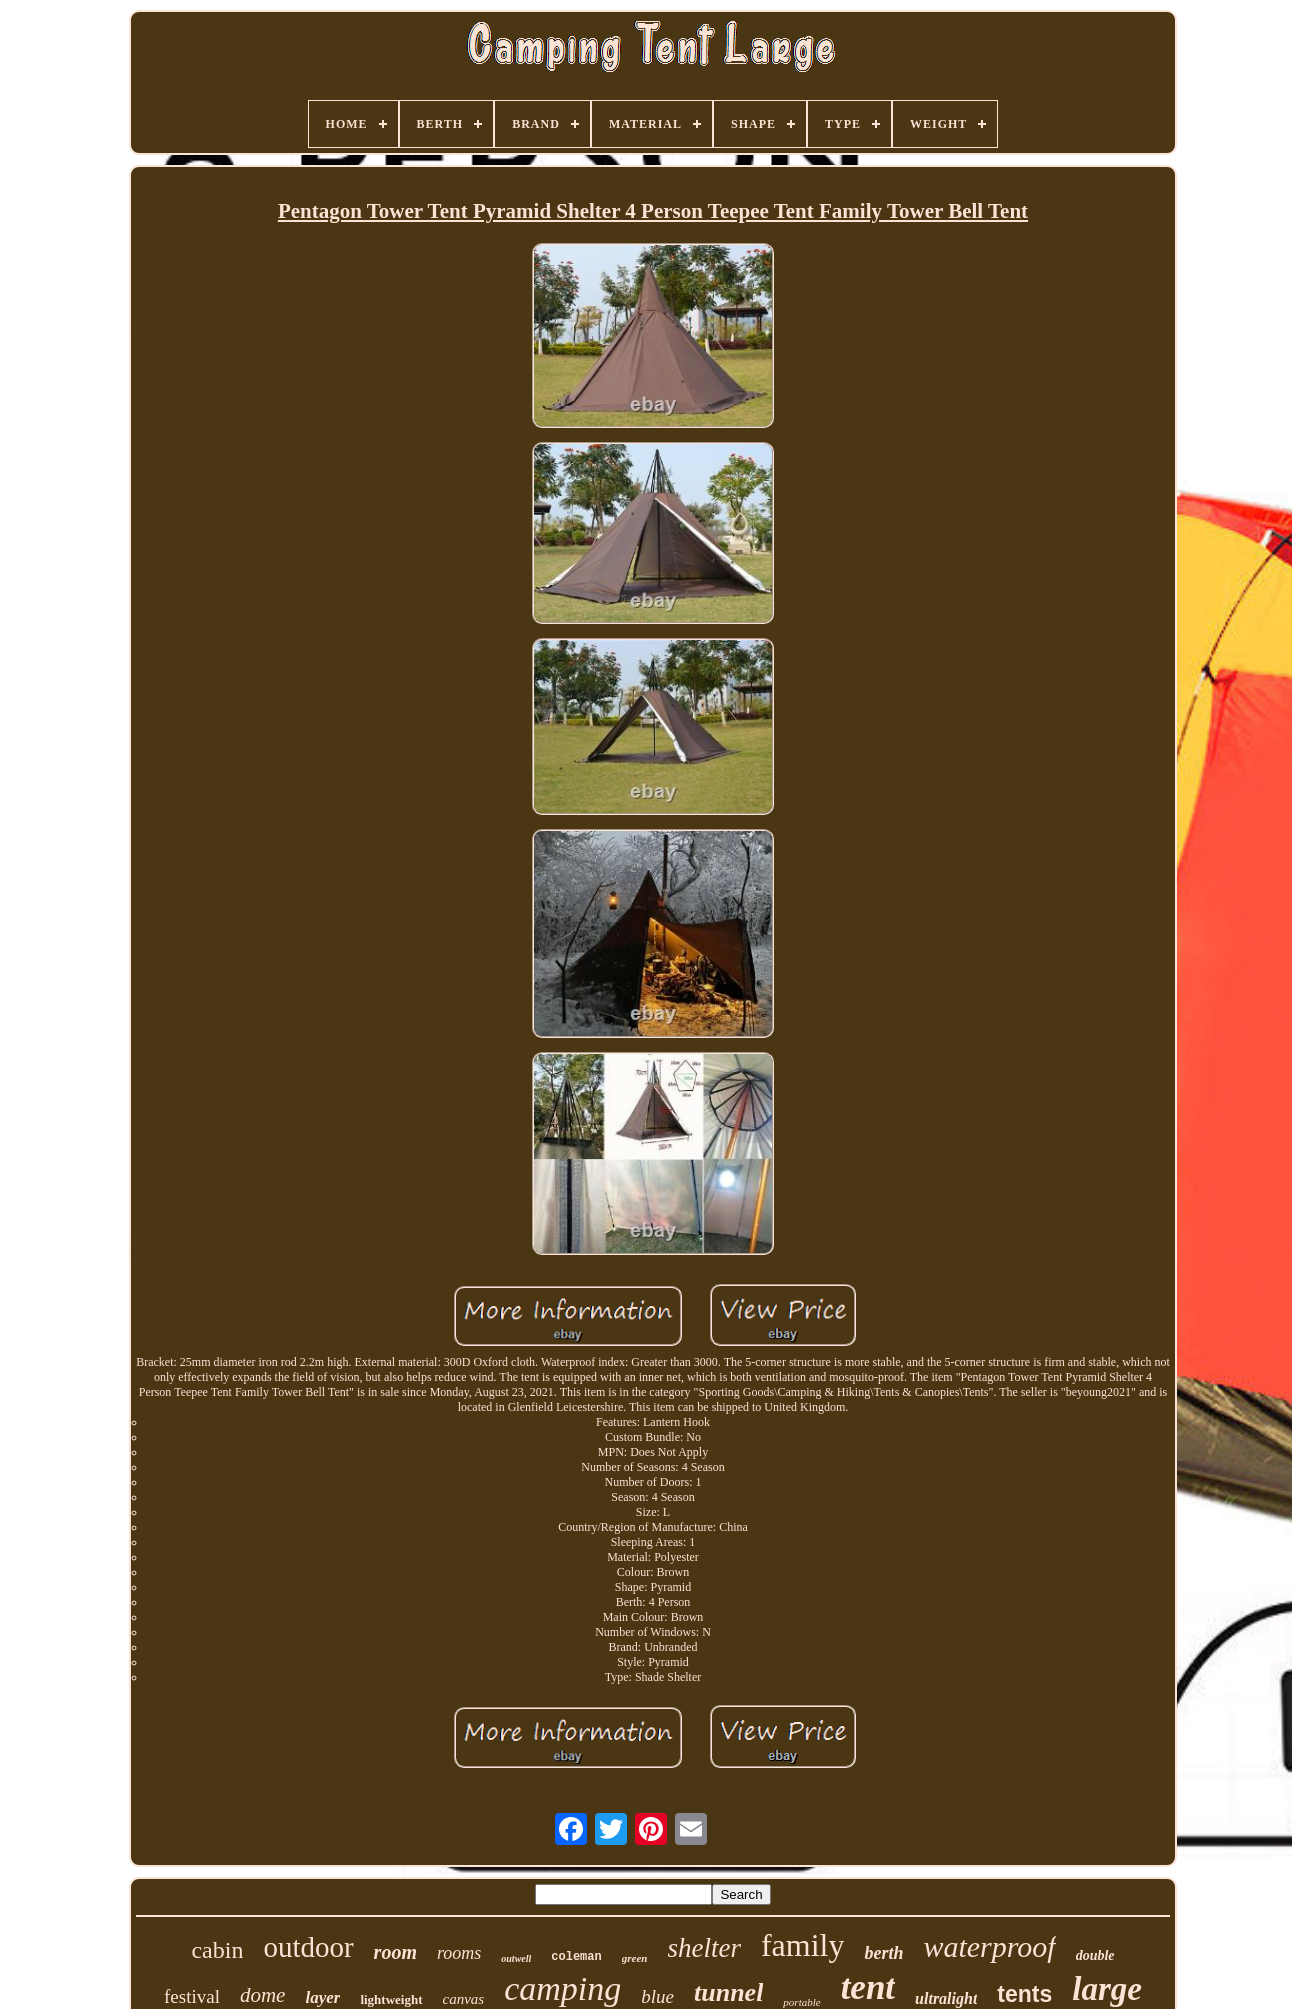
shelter (704, 1948)
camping (562, 1988)
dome (263, 1995)
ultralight (946, 1998)
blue (657, 1996)
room (395, 1952)
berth (883, 1953)
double (1095, 1955)
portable (801, 2002)
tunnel (728, 1992)
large (1107, 1989)
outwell (516, 1958)
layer (322, 1997)
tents (1024, 1994)
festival (192, 1996)
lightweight (391, 1999)
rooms (459, 1953)
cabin (217, 1950)
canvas (464, 1999)
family (803, 1945)
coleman (576, 1957)
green (635, 1958)
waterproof (989, 1946)
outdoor (308, 1947)
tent (868, 1987)
